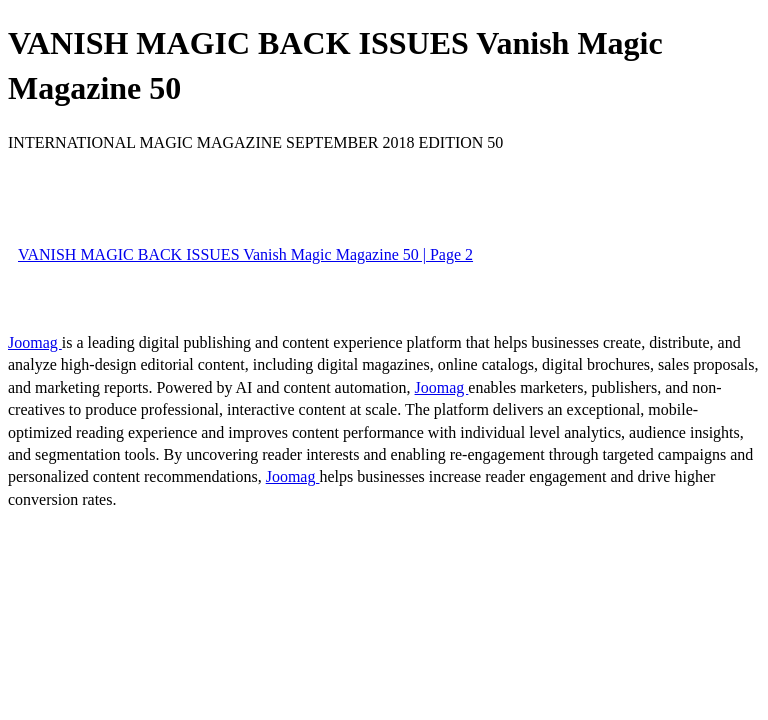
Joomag (35, 342)
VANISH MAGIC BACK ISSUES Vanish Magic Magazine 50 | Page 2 (245, 254)
